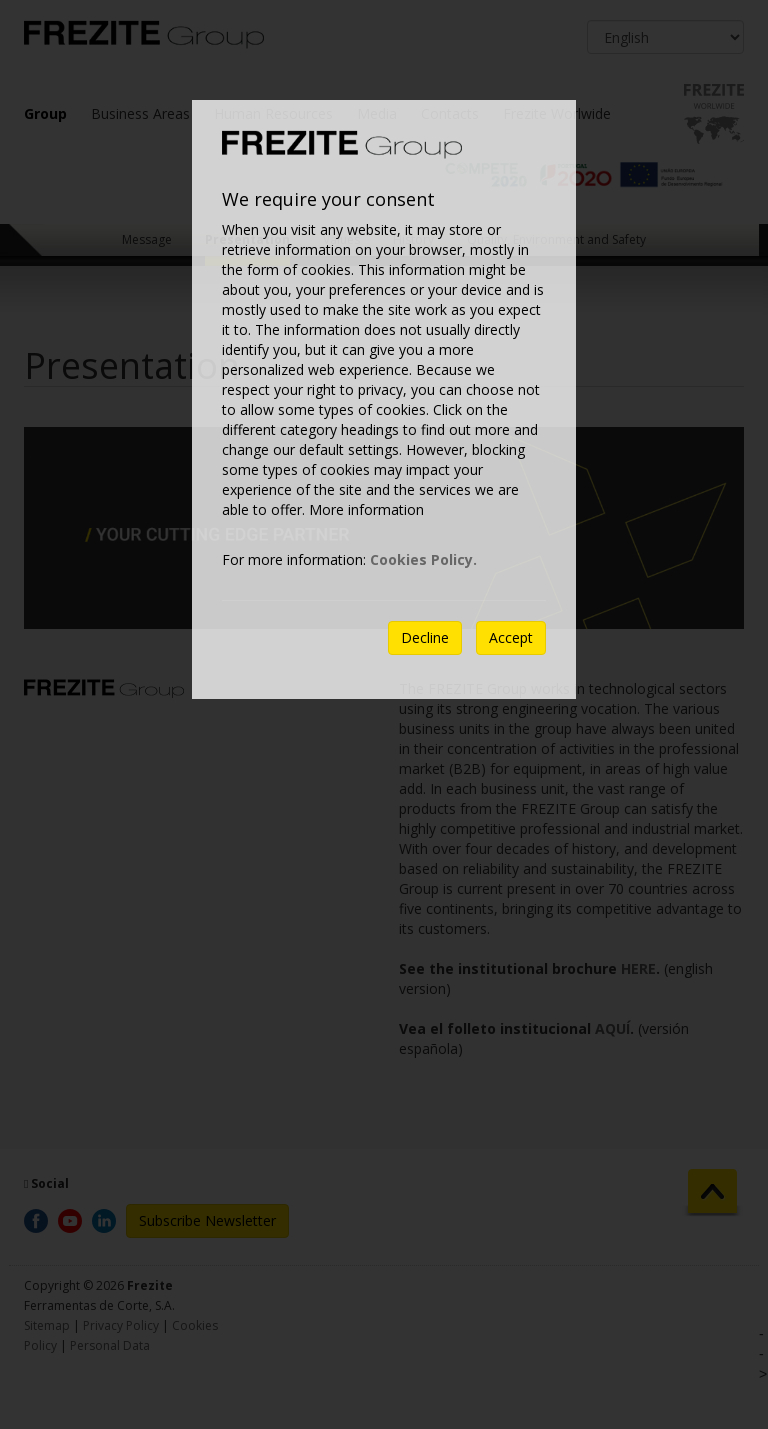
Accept (511, 637)
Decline (425, 637)
